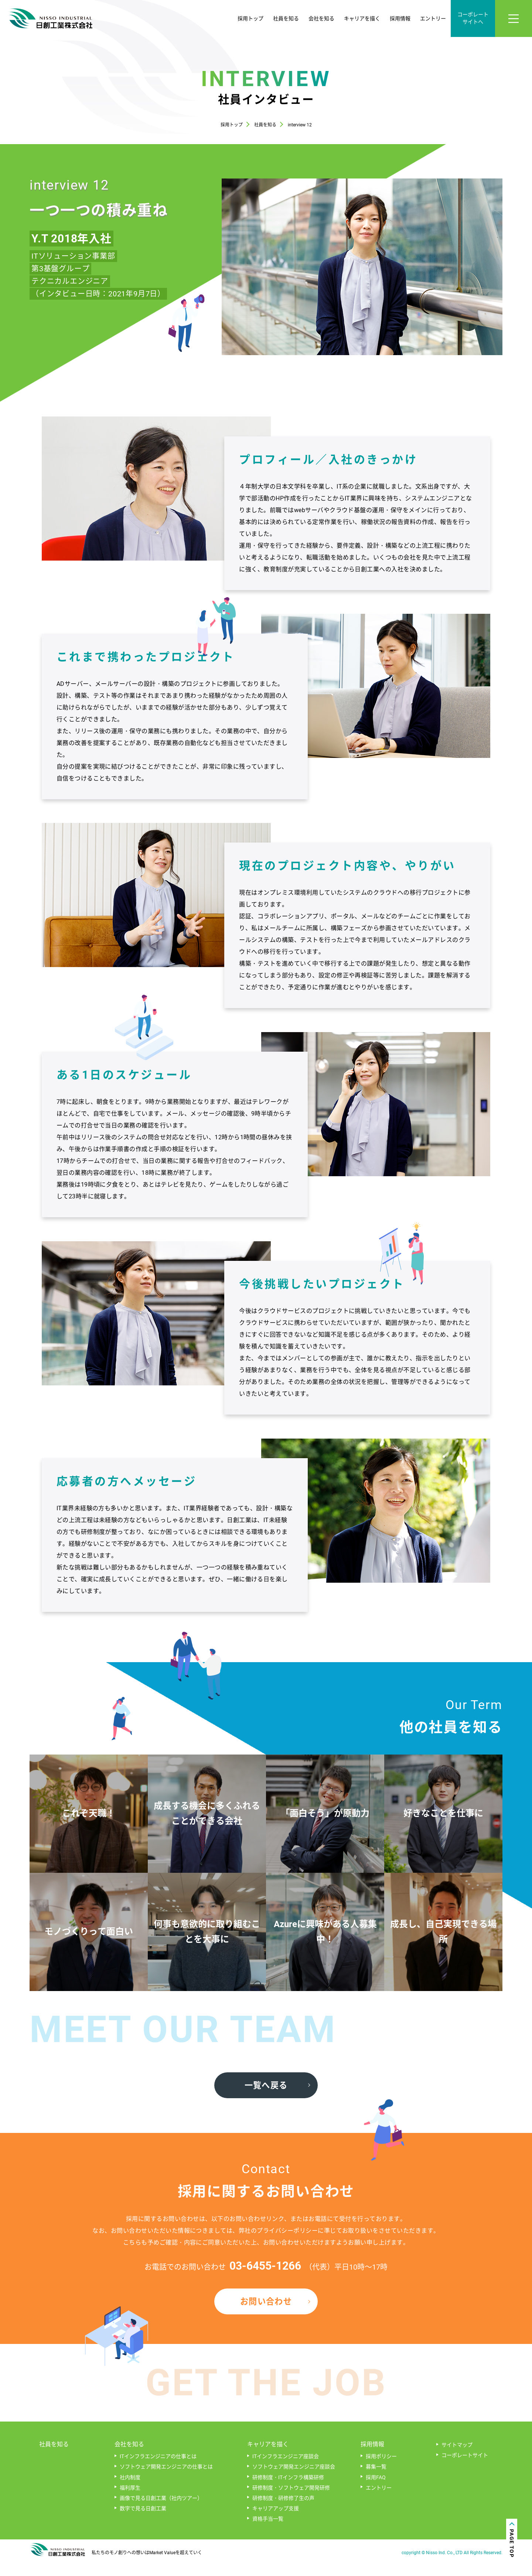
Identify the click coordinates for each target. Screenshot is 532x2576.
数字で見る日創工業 (143, 2525)
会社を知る (321, 18)
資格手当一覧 (267, 2535)
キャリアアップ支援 (275, 2525)
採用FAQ (376, 2494)
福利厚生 (130, 2504)
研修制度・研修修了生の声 (283, 2515)
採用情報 (400, 18)
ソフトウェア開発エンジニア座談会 (293, 2483)
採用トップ (250, 18)
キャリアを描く (362, 18)
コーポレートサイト (464, 2472)
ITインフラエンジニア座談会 (285, 2473)
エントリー (433, 18)
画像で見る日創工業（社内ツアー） (161, 2515)
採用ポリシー (381, 2473)
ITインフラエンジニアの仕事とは (158, 2473)
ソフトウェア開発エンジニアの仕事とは (166, 2483)
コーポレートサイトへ (472, 18)
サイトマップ (457, 2461)
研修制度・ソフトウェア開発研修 (291, 2504)
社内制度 (130, 2494)
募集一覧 (376, 2483)
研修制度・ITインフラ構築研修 (288, 2494)
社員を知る (286, 18)
